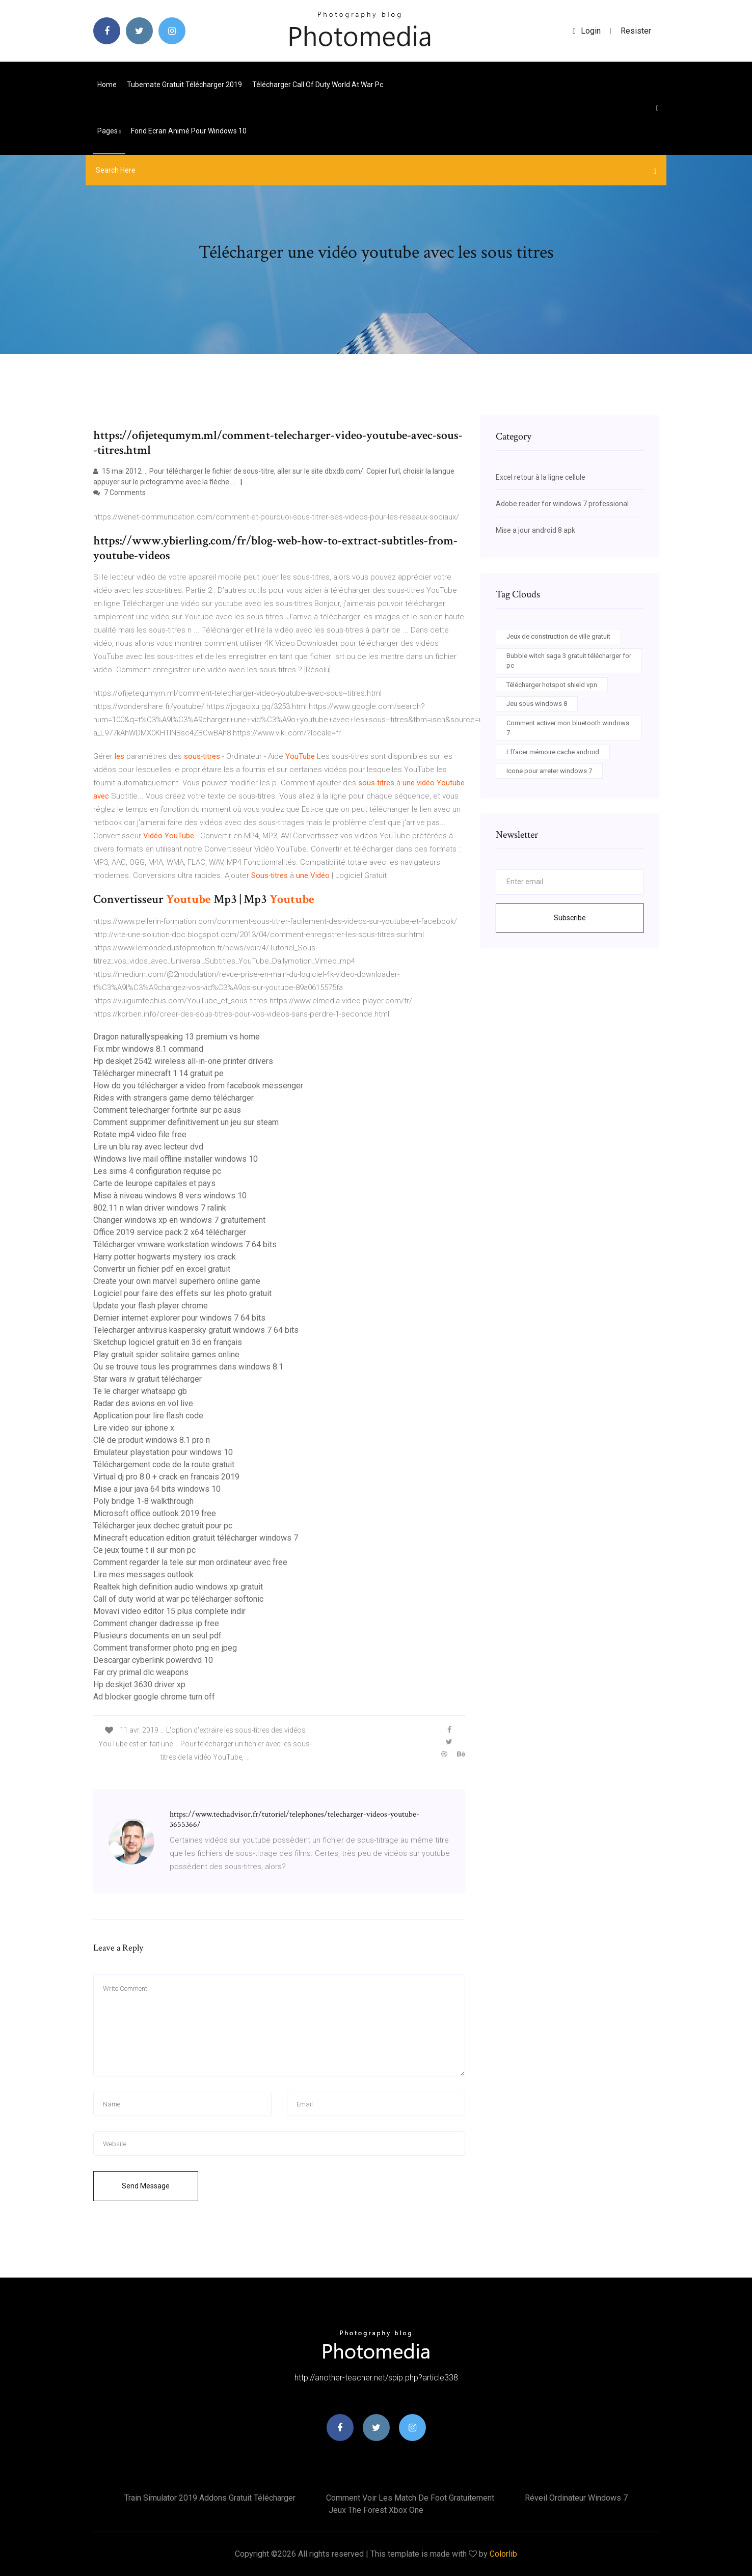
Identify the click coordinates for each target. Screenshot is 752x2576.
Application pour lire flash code (148, 1415)
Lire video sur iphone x (133, 1428)
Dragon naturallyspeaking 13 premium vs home (176, 1037)
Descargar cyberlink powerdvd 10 (153, 1660)
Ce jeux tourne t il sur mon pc (144, 1550)
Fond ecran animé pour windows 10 (189, 131)
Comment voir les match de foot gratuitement (410, 2498)
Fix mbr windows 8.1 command (148, 1049)
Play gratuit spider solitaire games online (166, 1354)
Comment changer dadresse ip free (156, 1623)
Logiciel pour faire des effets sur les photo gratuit (182, 1293)
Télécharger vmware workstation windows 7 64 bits (185, 1244)
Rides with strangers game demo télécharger (173, 1098)
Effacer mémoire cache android (552, 752)
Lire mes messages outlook (143, 1574)
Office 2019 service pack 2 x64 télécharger (169, 1232)
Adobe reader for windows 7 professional (562, 504)
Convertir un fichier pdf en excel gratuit (161, 1269)
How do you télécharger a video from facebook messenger (198, 1085)
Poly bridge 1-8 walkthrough (143, 1501)
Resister (636, 31)
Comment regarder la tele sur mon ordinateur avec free (190, 1562)
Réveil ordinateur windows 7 (576, 2498)
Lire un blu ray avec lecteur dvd (148, 1147)
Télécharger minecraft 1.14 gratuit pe (158, 1073)
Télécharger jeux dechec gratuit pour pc (162, 1525)
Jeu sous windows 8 (536, 703)
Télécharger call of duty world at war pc (317, 84)
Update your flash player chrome (150, 1305)
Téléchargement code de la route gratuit (163, 1464)
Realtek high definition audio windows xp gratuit (178, 1587)
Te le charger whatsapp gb (140, 1391)
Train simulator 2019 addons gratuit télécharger (210, 2498)
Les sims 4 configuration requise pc (157, 1171)
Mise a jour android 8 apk (535, 530)
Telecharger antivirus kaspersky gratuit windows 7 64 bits (196, 1330)
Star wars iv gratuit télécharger (147, 1379)
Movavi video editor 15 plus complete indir (169, 1611)
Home (107, 84)
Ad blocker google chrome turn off (154, 1697)
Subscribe (570, 918)
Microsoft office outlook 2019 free (154, 1513)
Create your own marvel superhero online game (176, 1281)
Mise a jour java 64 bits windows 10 (157, 1489)
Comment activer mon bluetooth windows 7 (567, 728)
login (587, 31)
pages (109, 131)
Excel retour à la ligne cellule (540, 477)
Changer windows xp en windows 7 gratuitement (179, 1220)
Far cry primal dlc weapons (141, 1672)
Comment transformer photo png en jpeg (165, 1648)
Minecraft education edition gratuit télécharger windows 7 (195, 1538)
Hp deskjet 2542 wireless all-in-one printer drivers (183, 1061)
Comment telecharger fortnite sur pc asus (167, 1110)
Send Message (146, 2186)
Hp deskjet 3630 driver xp (139, 1684)
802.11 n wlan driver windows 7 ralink (159, 1208)
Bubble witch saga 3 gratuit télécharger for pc (568, 661)
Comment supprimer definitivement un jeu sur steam (186, 1122)
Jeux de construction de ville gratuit (558, 636)
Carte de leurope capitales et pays (154, 1183)
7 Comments (119, 492)
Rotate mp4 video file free (139, 1134)
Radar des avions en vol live (143, 1403)
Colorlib (503, 2554)
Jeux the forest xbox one (376, 2510)
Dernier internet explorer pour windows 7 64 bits (179, 1318)
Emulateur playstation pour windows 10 (163, 1452)
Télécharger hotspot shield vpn (551, 685)
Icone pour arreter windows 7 (549, 771)
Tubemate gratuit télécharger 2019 (184, 84)
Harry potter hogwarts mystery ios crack (164, 1257)
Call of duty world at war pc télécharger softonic (178, 1599)
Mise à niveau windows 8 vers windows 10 (170, 1195)
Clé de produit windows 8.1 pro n (151, 1440)
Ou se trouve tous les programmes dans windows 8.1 (188, 1367)
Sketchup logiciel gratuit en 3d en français (167, 1342)
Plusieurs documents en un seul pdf (157, 1635)
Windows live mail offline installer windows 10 (175, 1159)
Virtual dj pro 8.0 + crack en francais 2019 (166, 1477)
